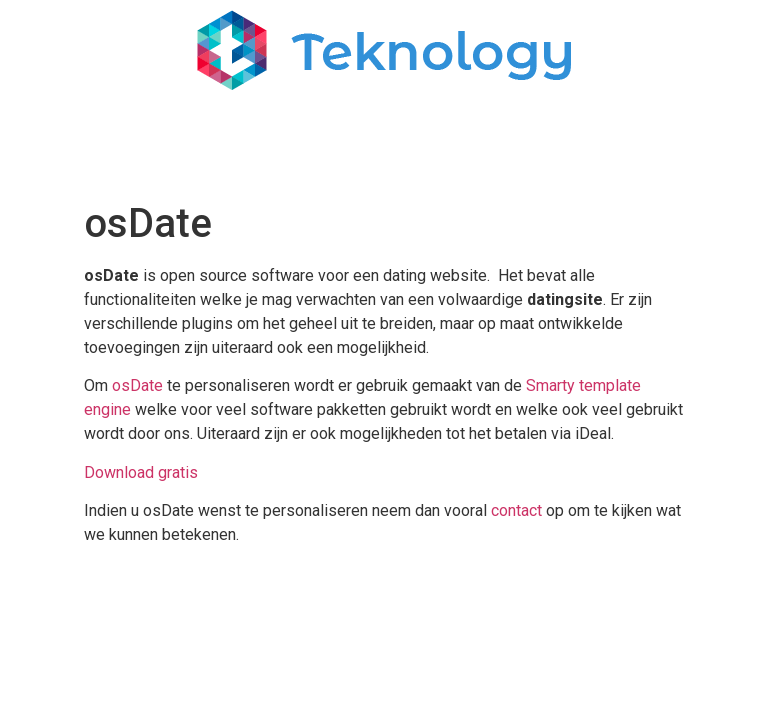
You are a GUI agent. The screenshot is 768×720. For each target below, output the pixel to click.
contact (516, 510)
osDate (137, 385)
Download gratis (141, 472)
